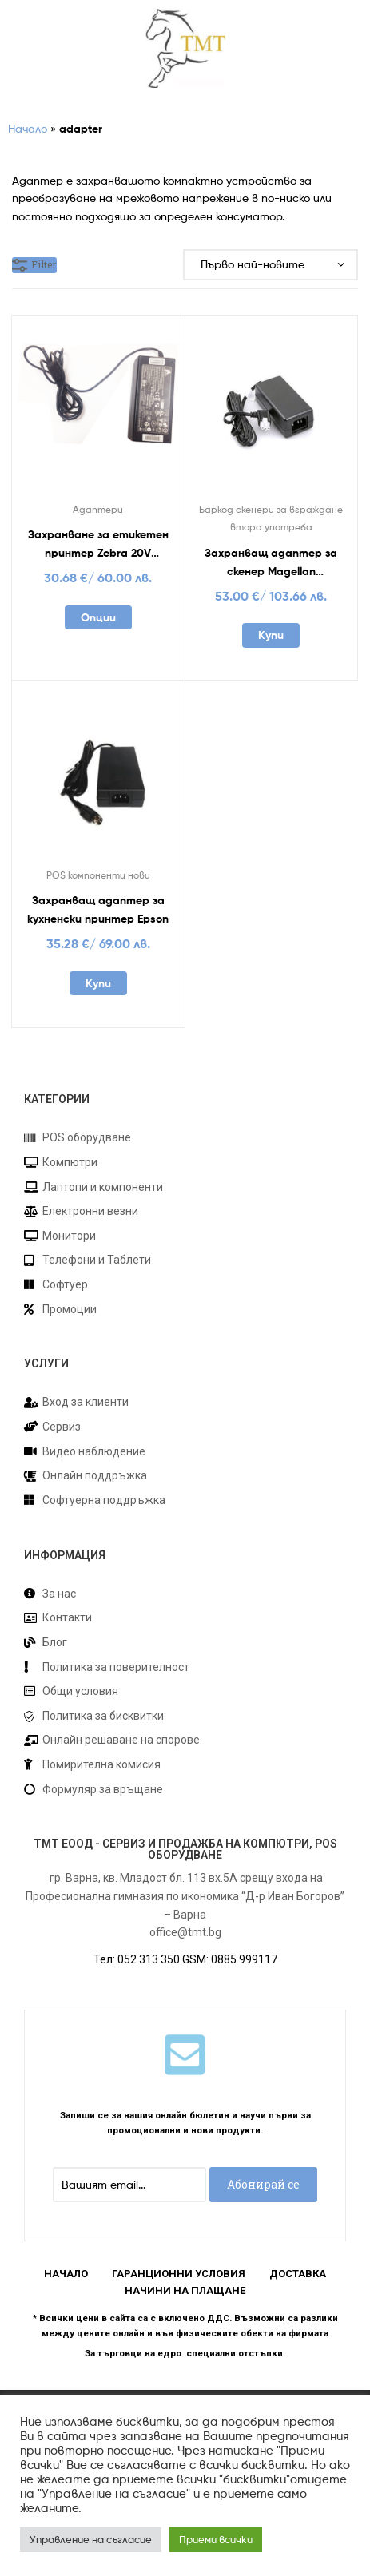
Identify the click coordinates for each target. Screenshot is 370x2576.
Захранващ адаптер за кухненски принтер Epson (98, 909)
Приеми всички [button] (216, 2539)
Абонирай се (263, 2184)
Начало (27, 128)
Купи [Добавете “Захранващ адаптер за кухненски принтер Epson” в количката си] (98, 983)
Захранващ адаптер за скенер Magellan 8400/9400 (271, 563)
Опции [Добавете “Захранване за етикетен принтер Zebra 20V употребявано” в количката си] (98, 617)
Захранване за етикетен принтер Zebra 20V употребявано (98, 544)
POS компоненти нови (98, 875)
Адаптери (98, 509)
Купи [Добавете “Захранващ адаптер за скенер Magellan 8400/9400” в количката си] (271, 635)
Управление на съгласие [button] (91, 2539)
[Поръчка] (270, 264)
